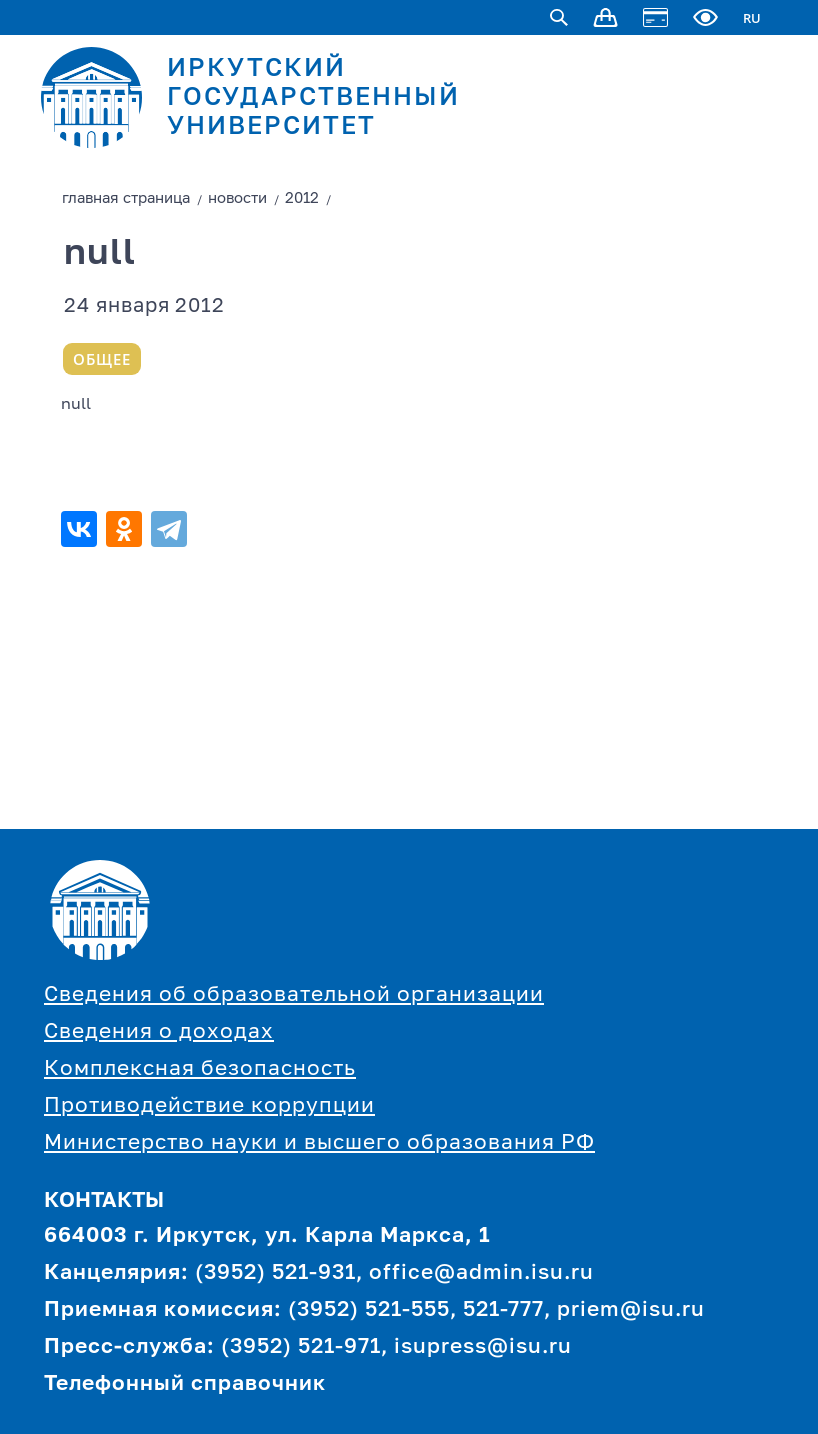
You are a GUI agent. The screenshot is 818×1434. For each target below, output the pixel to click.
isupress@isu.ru (483, 1347)
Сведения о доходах (159, 1032)
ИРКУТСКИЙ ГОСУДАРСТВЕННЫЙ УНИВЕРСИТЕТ (313, 98)
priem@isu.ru (631, 1310)
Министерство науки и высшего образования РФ (319, 1143)
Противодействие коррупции (209, 1106)
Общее (102, 359)
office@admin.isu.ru (481, 1273)
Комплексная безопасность (200, 1069)
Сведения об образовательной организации (294, 995)
